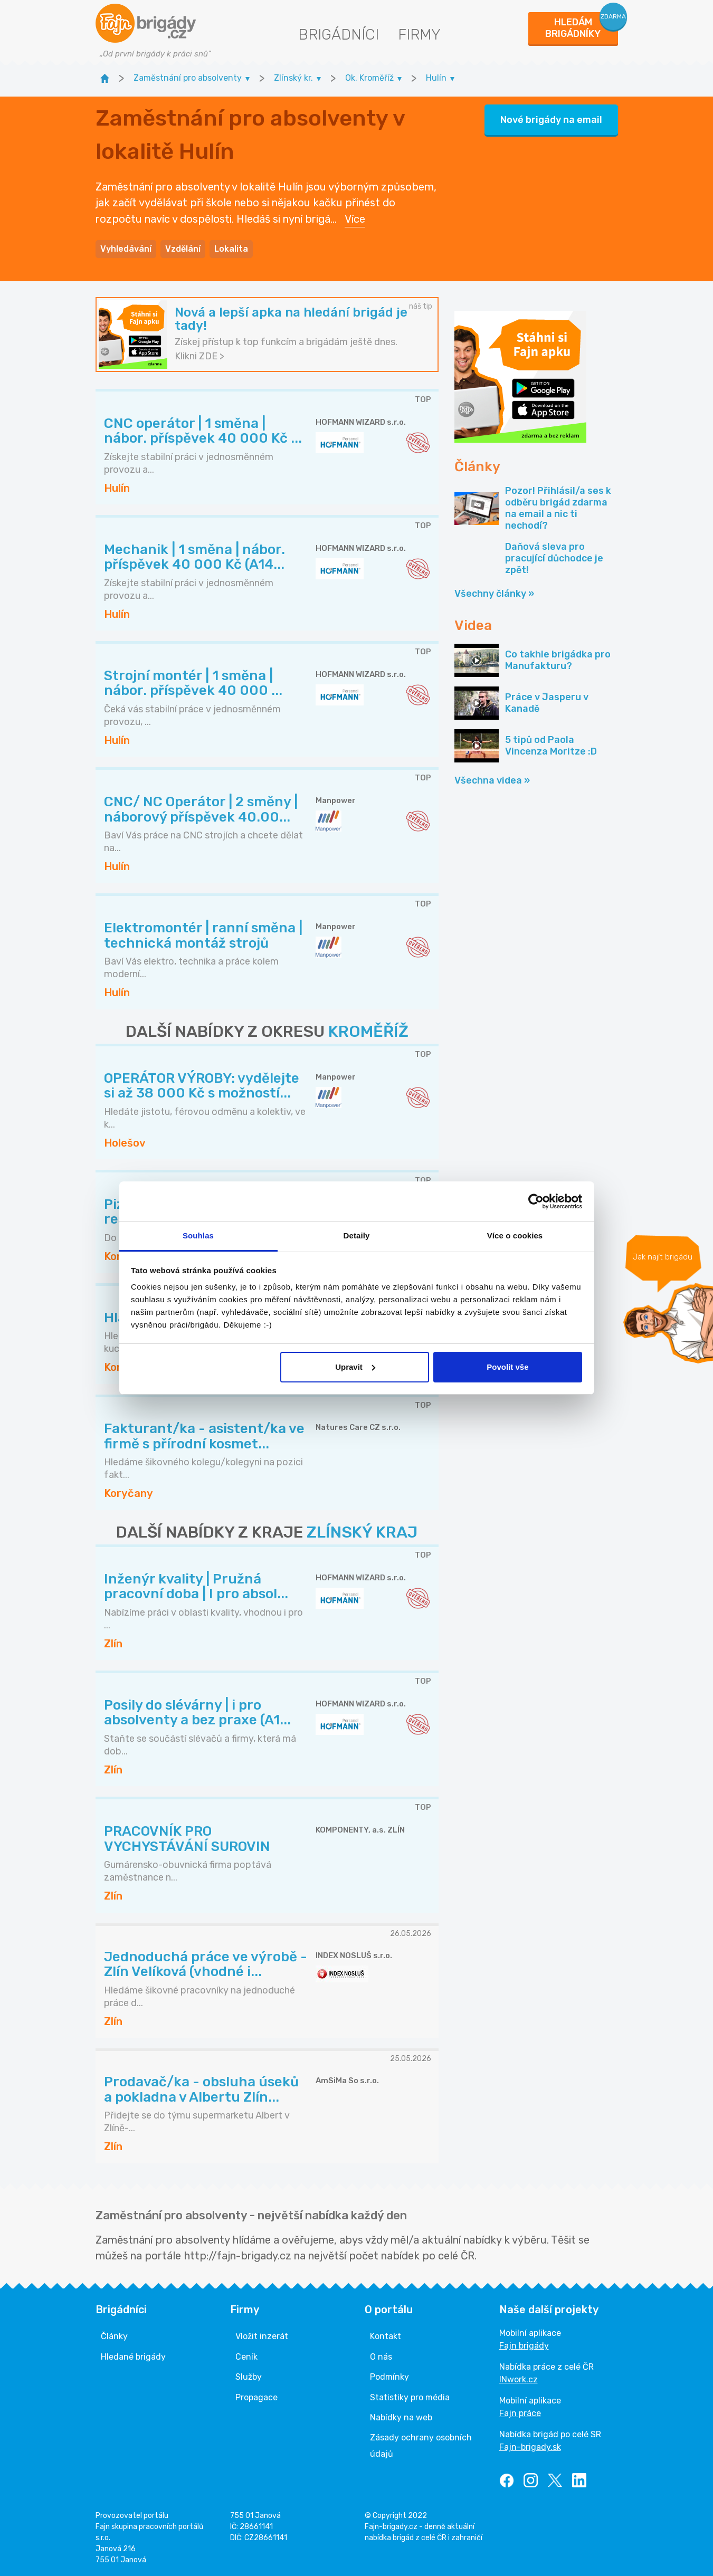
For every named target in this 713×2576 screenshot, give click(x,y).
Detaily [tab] (357, 1235)
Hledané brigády (133, 2357)
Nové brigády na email (551, 120)
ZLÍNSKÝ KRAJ (362, 1532)
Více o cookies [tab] (515, 1235)
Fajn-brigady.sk (530, 2447)
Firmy (419, 34)
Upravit (355, 1366)
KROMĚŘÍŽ (368, 1031)
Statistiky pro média (410, 2397)
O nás (381, 2357)
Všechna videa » (492, 780)
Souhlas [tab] (198, 1235)
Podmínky (389, 2377)
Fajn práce (520, 2413)
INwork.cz (518, 2379)
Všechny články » (494, 593)
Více (355, 219)
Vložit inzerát (261, 2336)
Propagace (256, 2397)
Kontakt (385, 2336)
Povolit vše (507, 1366)
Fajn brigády (524, 2346)
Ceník (246, 2357)
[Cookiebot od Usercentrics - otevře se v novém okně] (536, 1201)
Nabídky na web (401, 2417)
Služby (248, 2377)
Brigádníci (338, 34)
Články (114, 2336)
